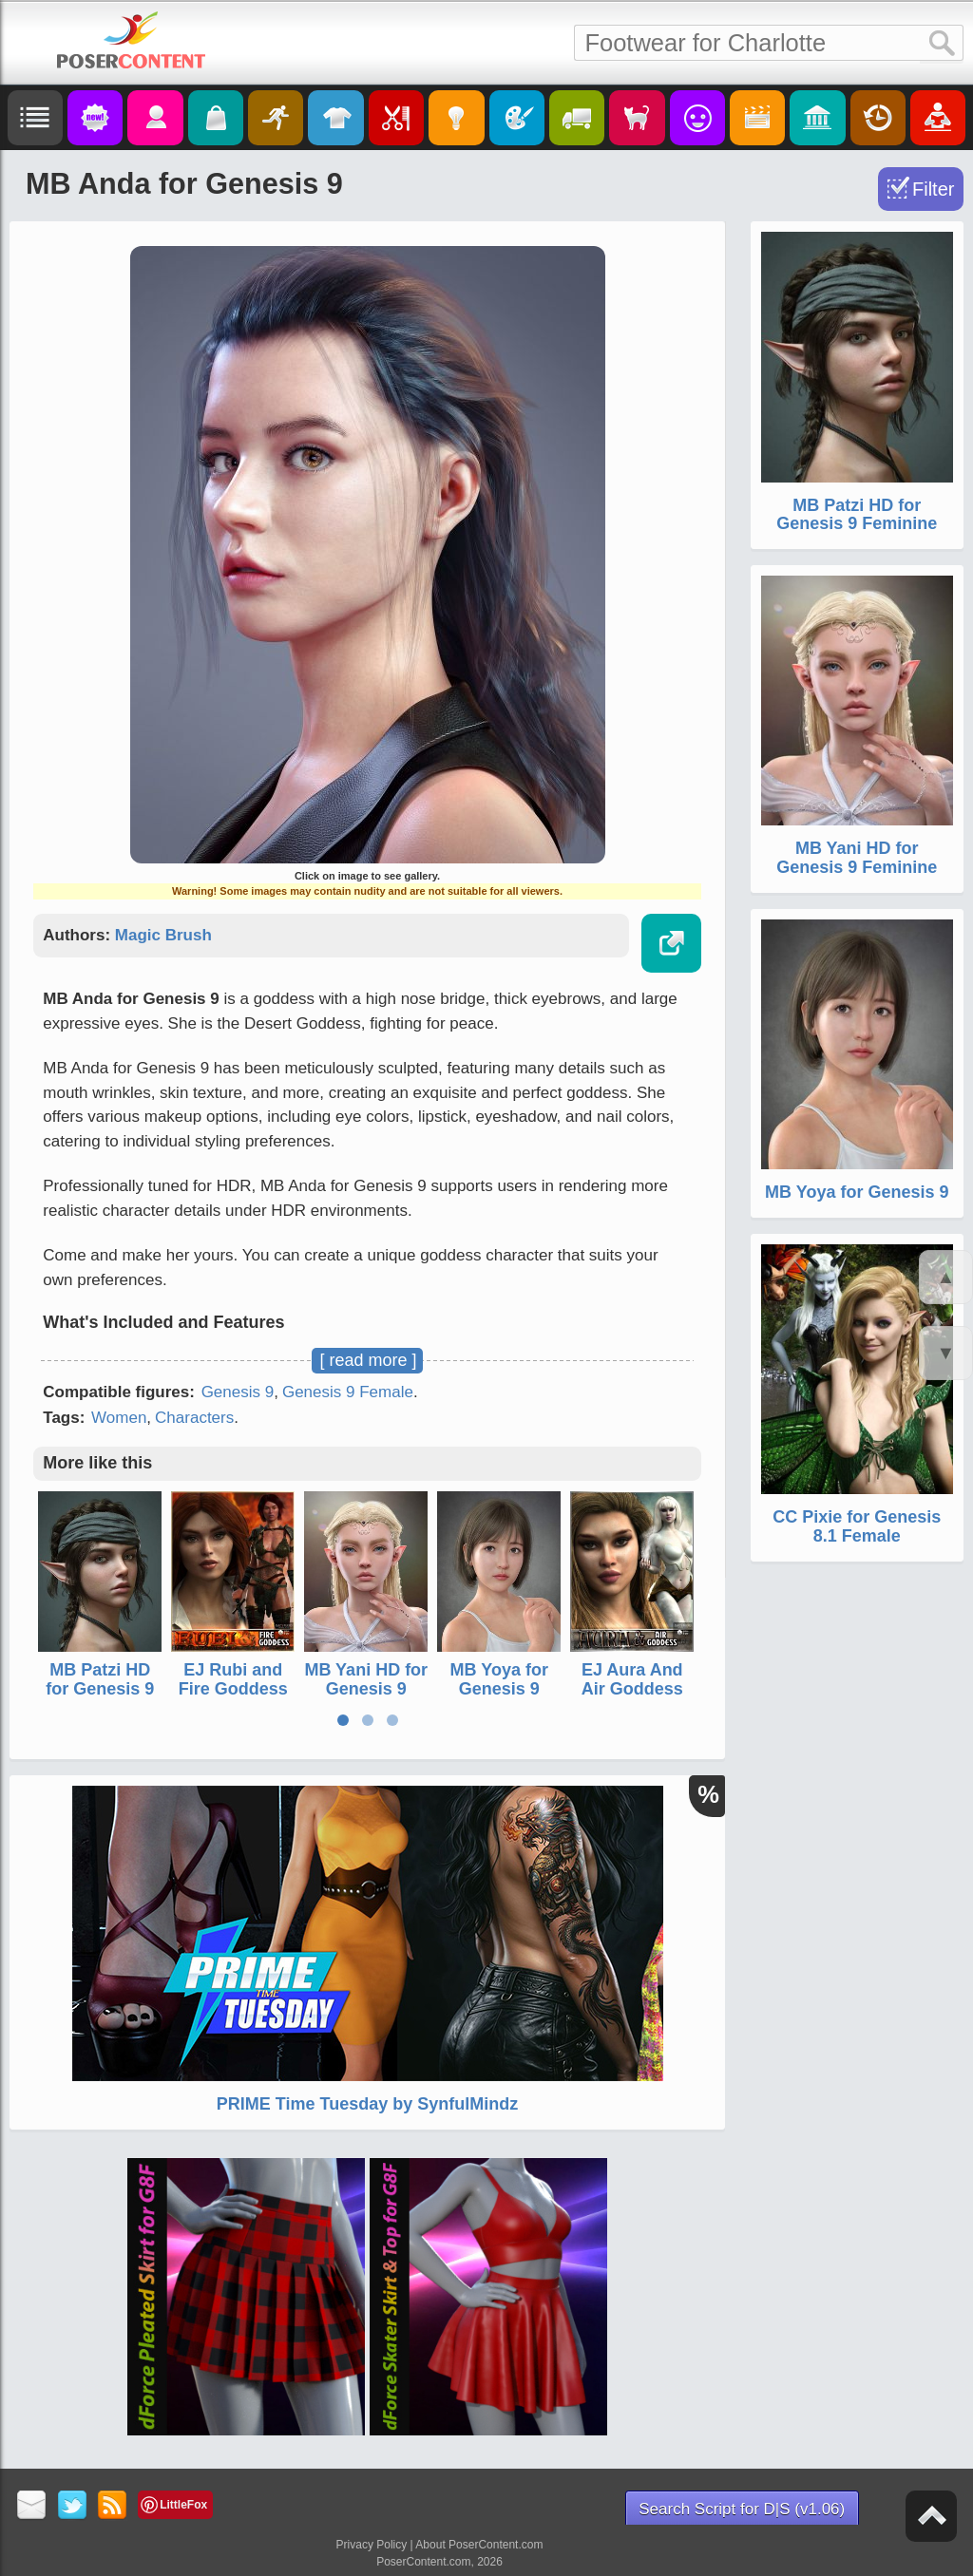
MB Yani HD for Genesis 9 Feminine (366, 1688)
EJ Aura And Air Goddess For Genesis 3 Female (632, 1697)
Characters (194, 1418)
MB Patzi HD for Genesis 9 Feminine (100, 1688)
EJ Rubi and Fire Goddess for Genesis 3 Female (233, 1697)
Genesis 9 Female (347, 1392)
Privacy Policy (372, 2544)
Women (118, 1418)
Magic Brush (163, 935)
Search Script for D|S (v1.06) (742, 2509)
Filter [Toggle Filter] (933, 189)
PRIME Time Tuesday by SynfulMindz (367, 2103)
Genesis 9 (238, 1392)
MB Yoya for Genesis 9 (499, 1679)
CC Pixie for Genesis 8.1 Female (857, 1526)
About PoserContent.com (479, 2544)
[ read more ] (367, 1360)
